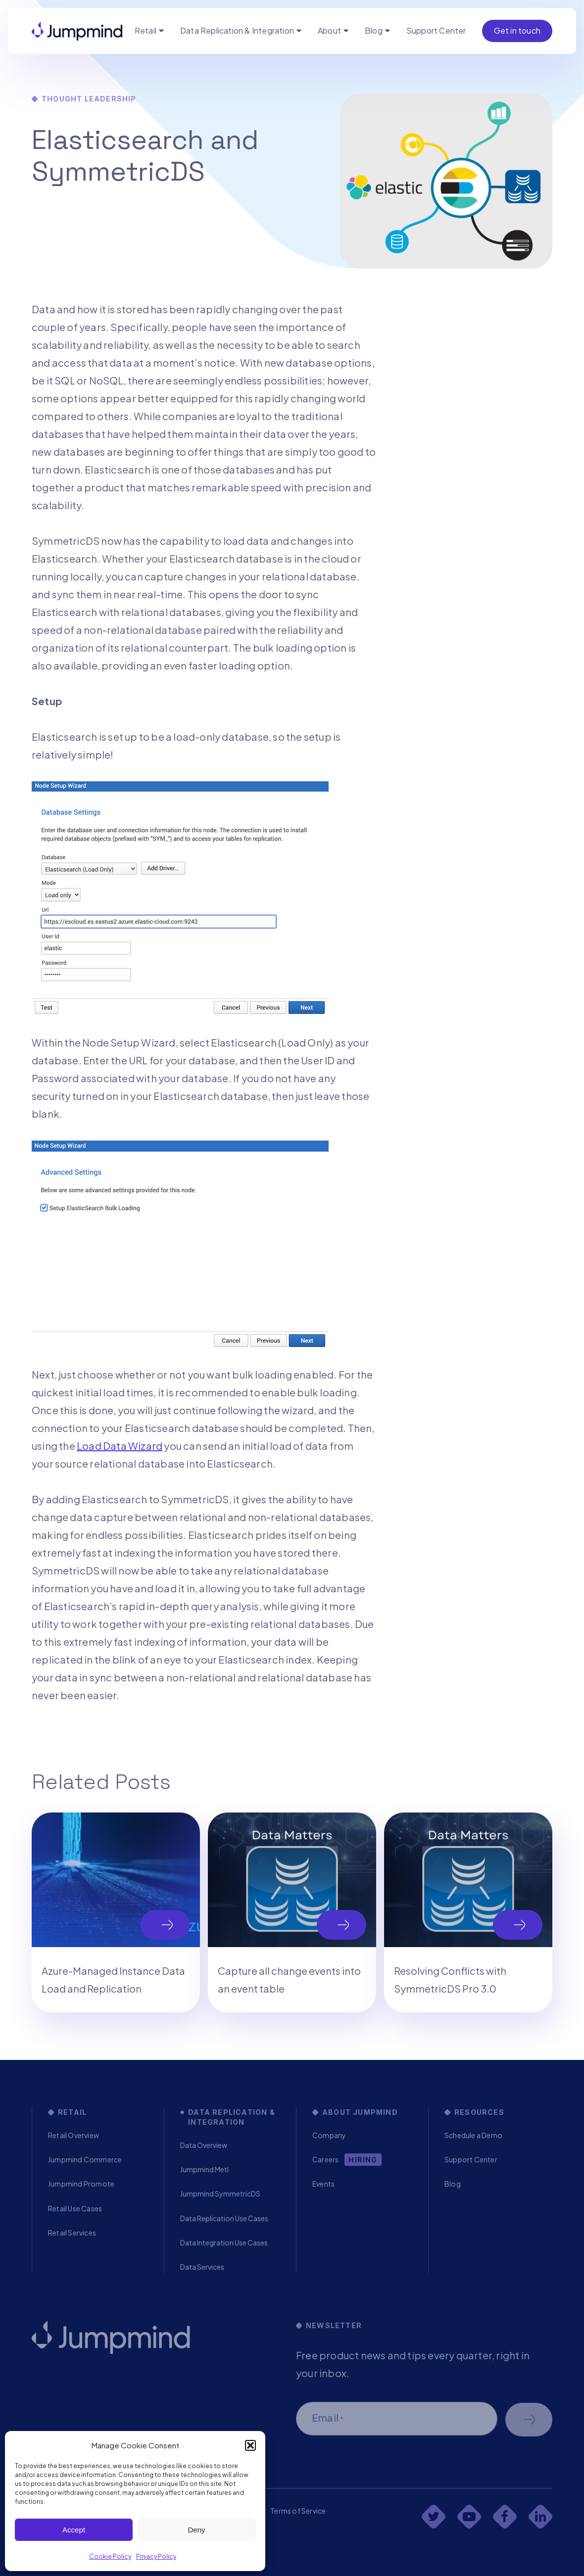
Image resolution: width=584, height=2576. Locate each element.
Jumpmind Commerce (85, 2159)
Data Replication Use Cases (224, 2218)
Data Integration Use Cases (224, 2242)
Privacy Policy (156, 2556)
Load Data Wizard (119, 1445)
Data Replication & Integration (237, 30)
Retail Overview (73, 2135)
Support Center (436, 30)
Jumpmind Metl (204, 2169)
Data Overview (203, 2145)
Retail (145, 30)
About (329, 30)
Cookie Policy (110, 2556)
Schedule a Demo (473, 2135)
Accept (73, 2530)
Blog (374, 30)
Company (329, 2135)
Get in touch (517, 30)
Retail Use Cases (75, 2208)
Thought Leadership (89, 99)
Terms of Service (298, 2510)
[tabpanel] (116, 1912)
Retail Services (72, 2232)
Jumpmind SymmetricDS (220, 2193)
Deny (196, 2530)
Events (323, 2183)
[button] (250, 2445)
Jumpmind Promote (81, 2183)
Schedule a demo (528, 2419)
